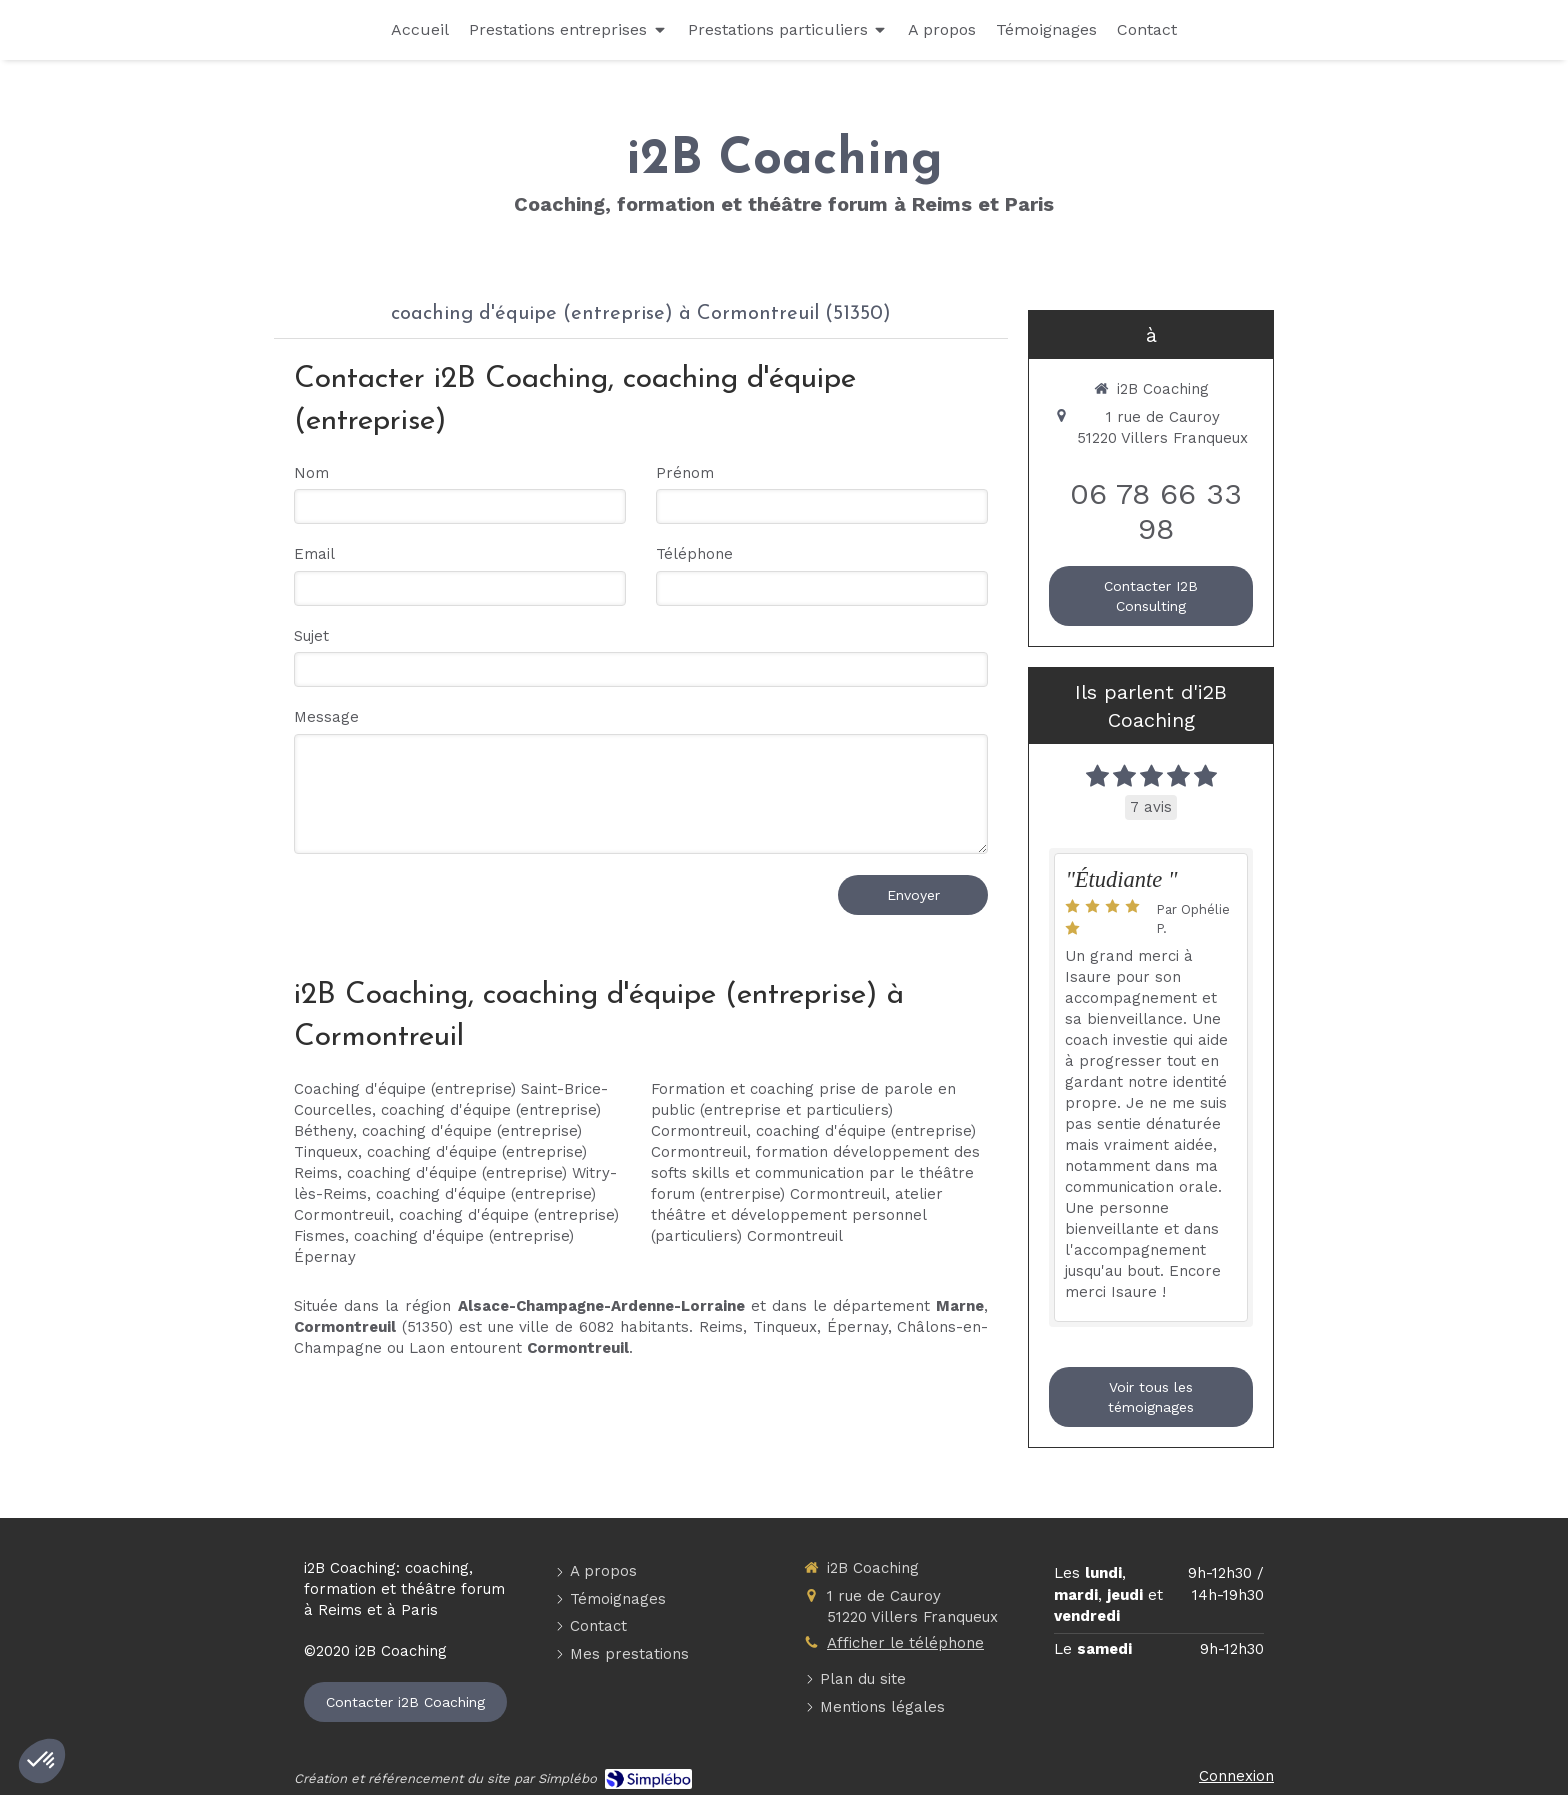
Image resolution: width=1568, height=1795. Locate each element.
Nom (311, 473)
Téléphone (694, 554)
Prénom (685, 473)
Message (326, 717)
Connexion (1236, 1776)
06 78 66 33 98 (1156, 511)
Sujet (311, 636)
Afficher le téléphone (905, 1643)
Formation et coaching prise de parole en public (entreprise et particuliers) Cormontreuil (803, 1110)
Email (314, 554)
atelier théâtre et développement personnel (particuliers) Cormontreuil (797, 1215)
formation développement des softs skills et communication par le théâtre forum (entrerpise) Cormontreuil (815, 1173)
